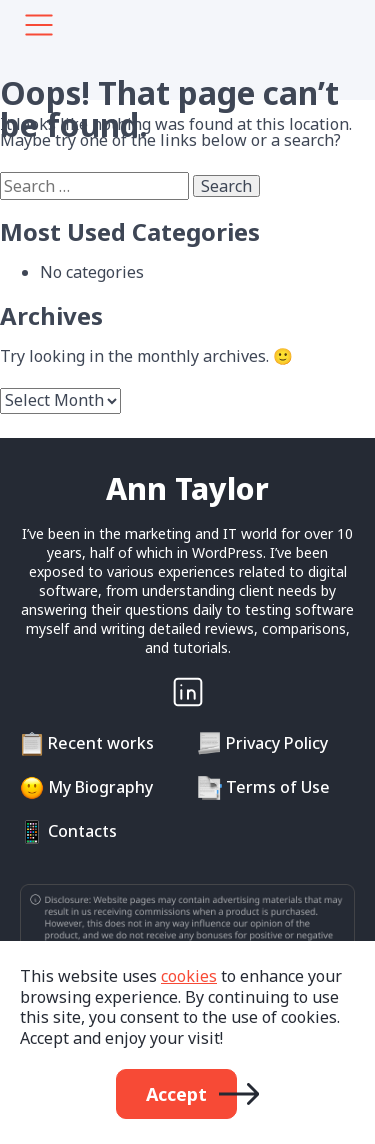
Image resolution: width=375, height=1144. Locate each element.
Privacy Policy (277, 743)
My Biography (100, 787)
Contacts (82, 831)
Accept (176, 1094)
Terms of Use (278, 787)
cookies (189, 976)
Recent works (101, 743)
